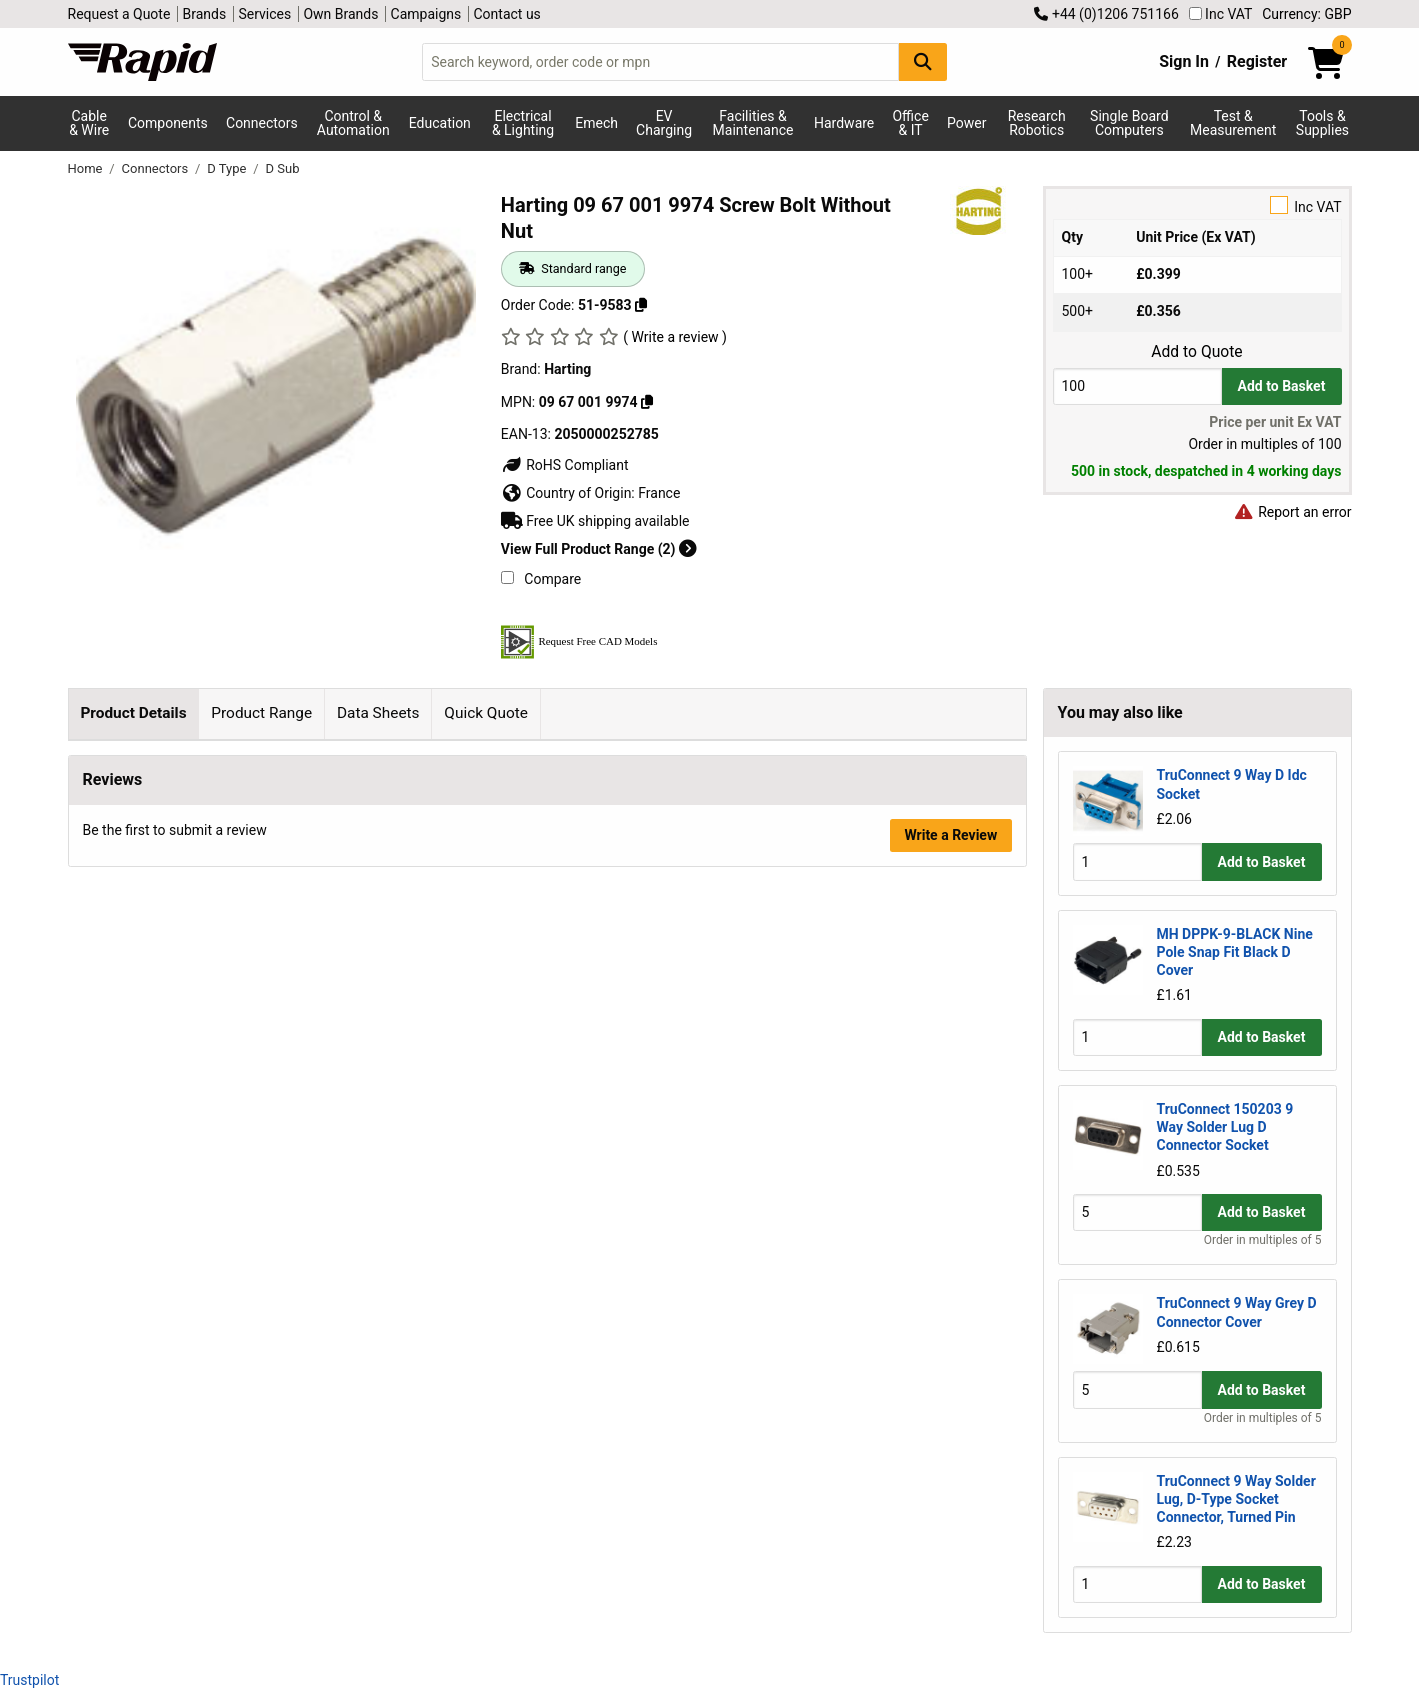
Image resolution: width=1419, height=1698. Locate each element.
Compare (541, 579)
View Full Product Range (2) (599, 549)
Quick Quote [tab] (486, 713)
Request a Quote (119, 14)
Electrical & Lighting (523, 123)
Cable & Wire (89, 123)
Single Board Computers (1129, 123)
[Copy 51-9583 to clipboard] (641, 305)
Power (966, 123)
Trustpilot (29, 1680)
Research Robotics (1037, 123)
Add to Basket (1282, 386)
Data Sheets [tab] (378, 713)
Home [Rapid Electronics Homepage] (87, 168)
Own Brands (340, 14)
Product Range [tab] (261, 713)
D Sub (282, 168)
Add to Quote (1196, 352)
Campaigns (426, 14)
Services (264, 14)
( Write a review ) (675, 337)
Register (1257, 61)
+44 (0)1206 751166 (1106, 14)
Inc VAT (1221, 14)
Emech (596, 123)
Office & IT (910, 123)
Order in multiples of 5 (1263, 1240)
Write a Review (950, 1080)
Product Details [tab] (133, 713)
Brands (205, 14)
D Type (228, 168)
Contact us (507, 14)
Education (440, 123)
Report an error (1293, 512)
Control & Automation (353, 123)
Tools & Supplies (1322, 123)
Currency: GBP (1306, 14)
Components (168, 123)
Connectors (262, 123)
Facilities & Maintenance (753, 123)
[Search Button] (923, 61)
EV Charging (664, 123)
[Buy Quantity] (1137, 386)
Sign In (1184, 61)
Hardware (844, 123)
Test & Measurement (1233, 123)
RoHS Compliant (565, 465)
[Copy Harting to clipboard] (647, 402)
